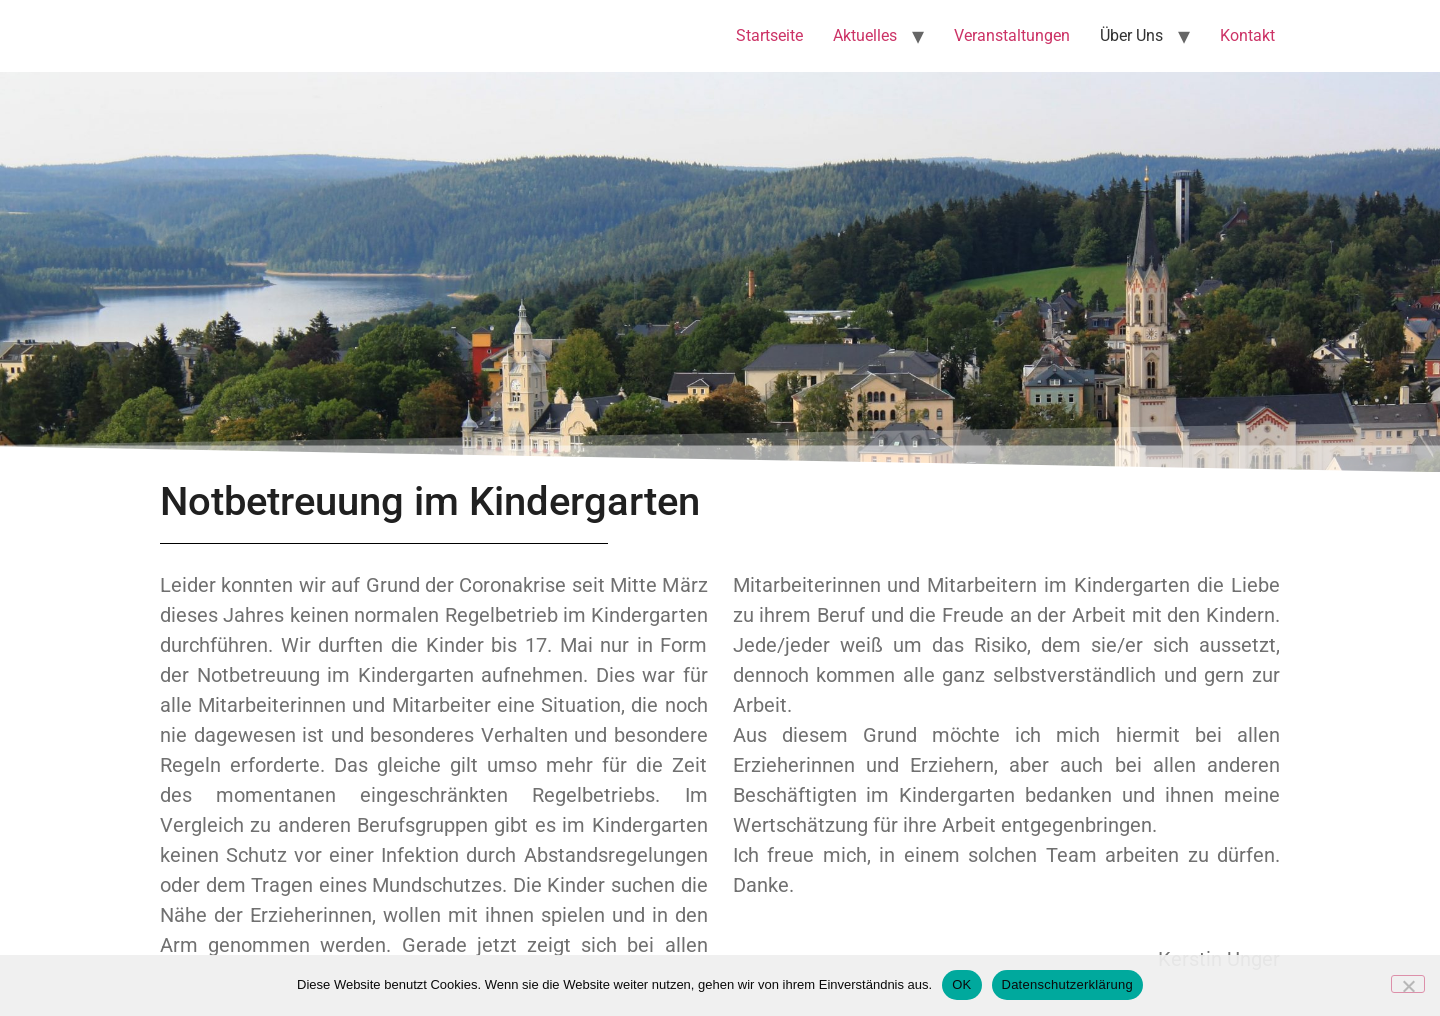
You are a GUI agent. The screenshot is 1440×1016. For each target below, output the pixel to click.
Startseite (769, 35)
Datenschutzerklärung (1067, 984)
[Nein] (1408, 984)
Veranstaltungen (1012, 35)
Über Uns (1131, 35)
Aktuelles (865, 35)
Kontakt (1247, 35)
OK (961, 984)
